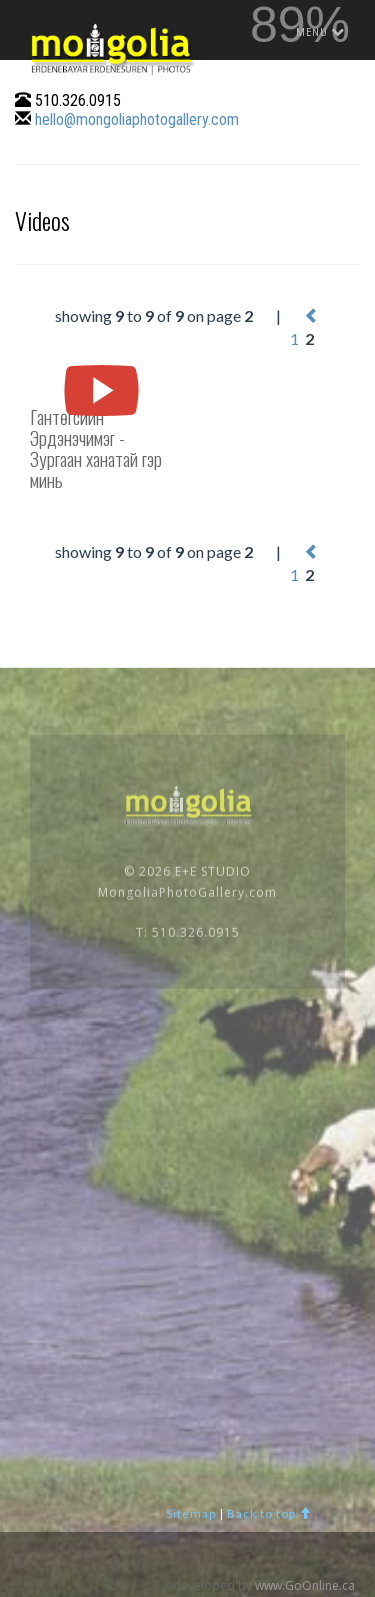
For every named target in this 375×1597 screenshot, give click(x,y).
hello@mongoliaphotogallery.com (137, 119)
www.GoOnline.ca (305, 1585)
